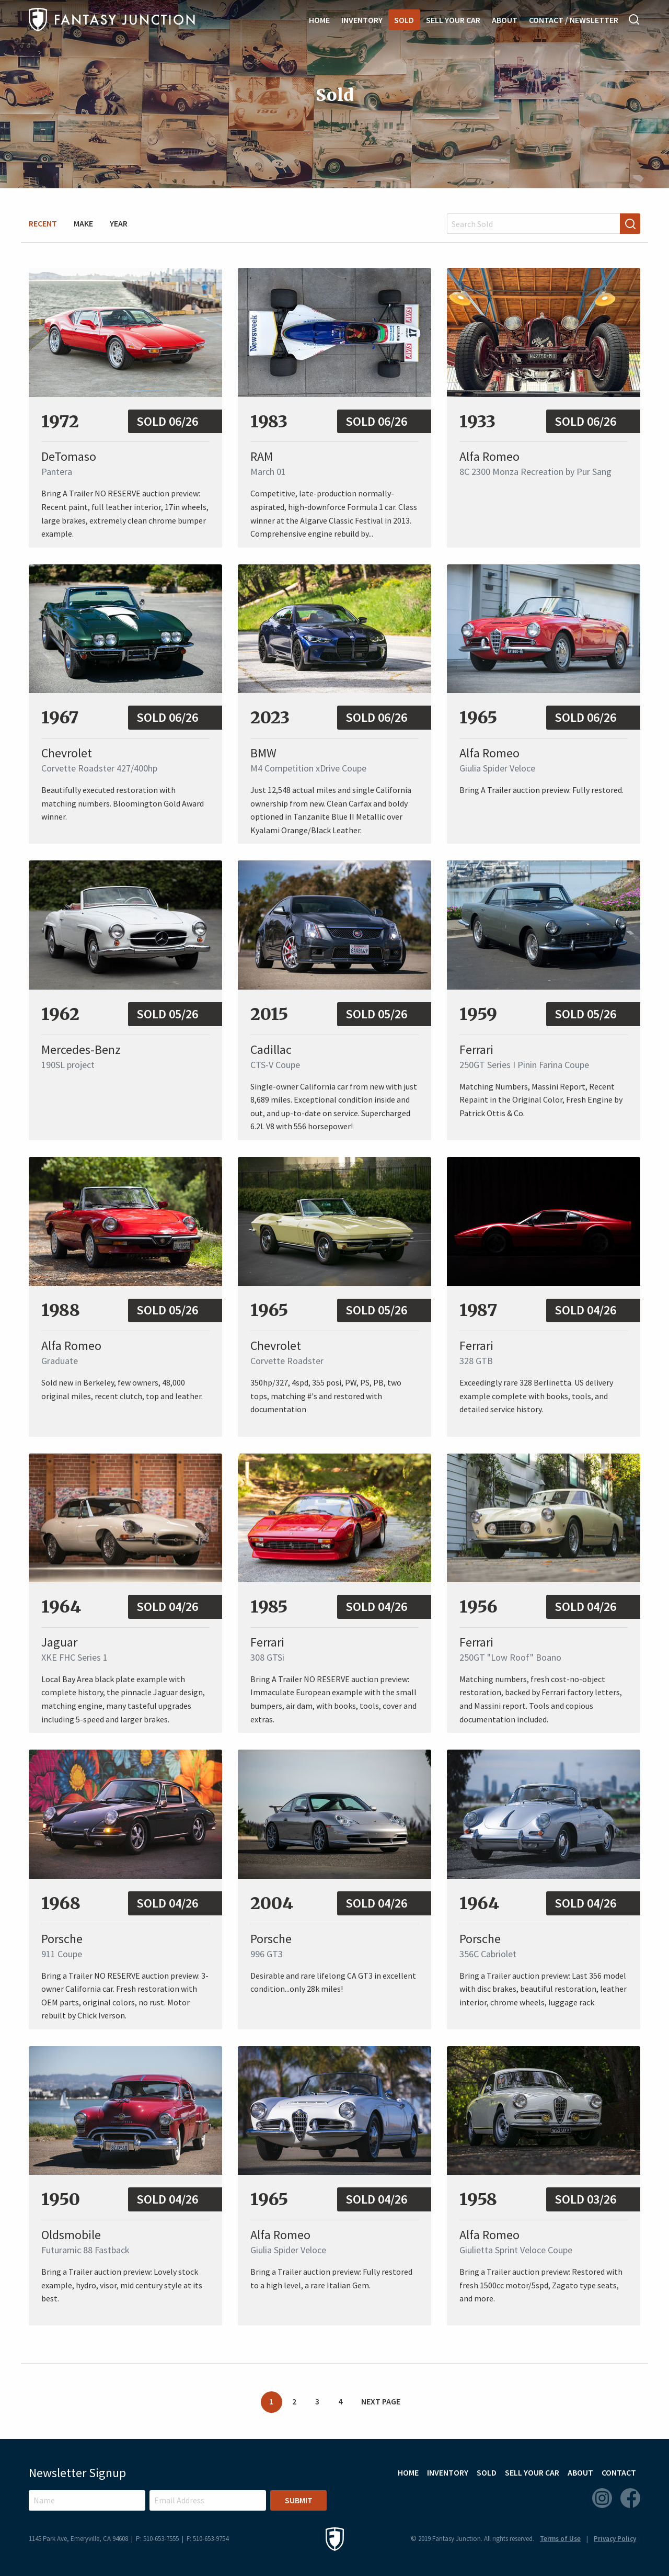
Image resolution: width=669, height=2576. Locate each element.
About (504, 20)
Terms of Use (560, 2538)
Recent (43, 223)
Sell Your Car (453, 20)
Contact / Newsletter (573, 20)
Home (319, 20)
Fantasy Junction (112, 19)
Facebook (630, 2498)
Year (119, 223)
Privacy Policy (615, 2538)
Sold (404, 20)
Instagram (602, 2498)
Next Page (380, 2401)
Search (634, 19)
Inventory (362, 20)
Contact (619, 2472)
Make (83, 223)
